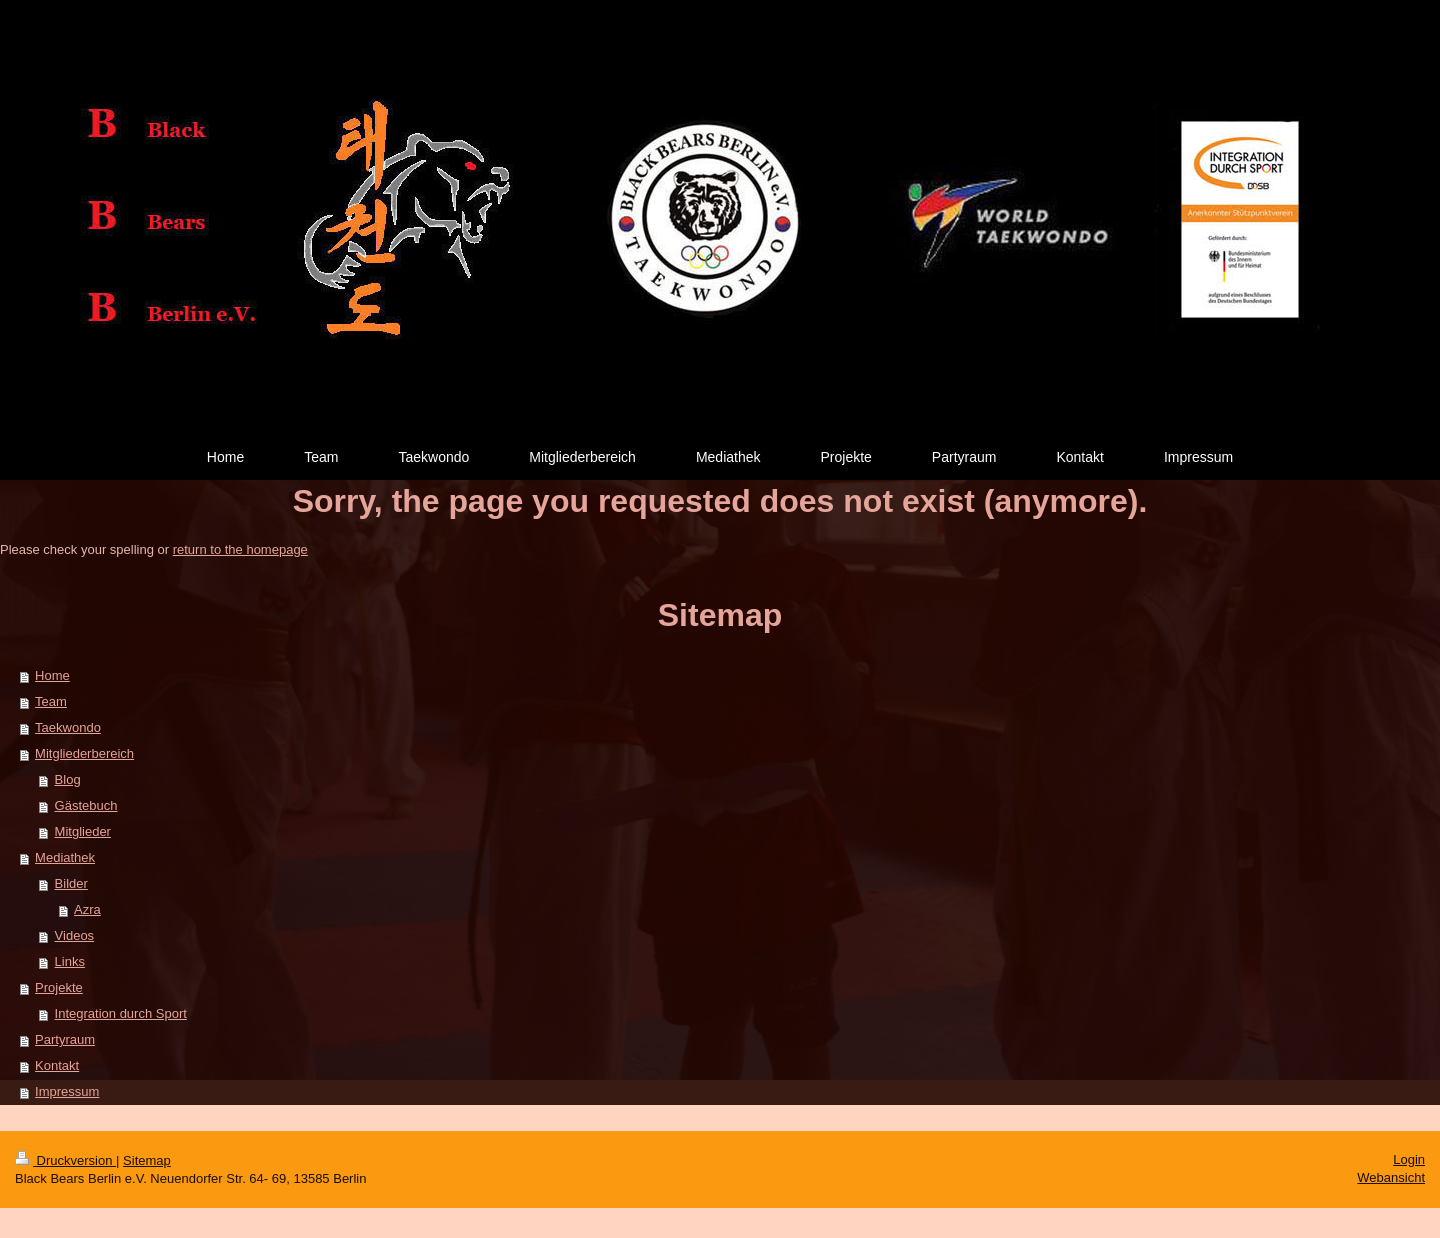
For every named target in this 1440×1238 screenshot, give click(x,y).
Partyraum (65, 1039)
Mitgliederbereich (84, 753)
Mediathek (65, 857)
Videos (75, 935)
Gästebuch (86, 805)
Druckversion (65, 1160)
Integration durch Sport (121, 1013)
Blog (68, 779)
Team (51, 701)
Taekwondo (68, 727)
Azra (87, 909)
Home (52, 675)
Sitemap (147, 1160)
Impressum (67, 1091)
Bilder (71, 883)
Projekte (59, 987)
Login (1409, 1159)
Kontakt (57, 1065)
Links (70, 961)
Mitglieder (83, 831)
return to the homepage (240, 549)
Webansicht (1391, 1177)
